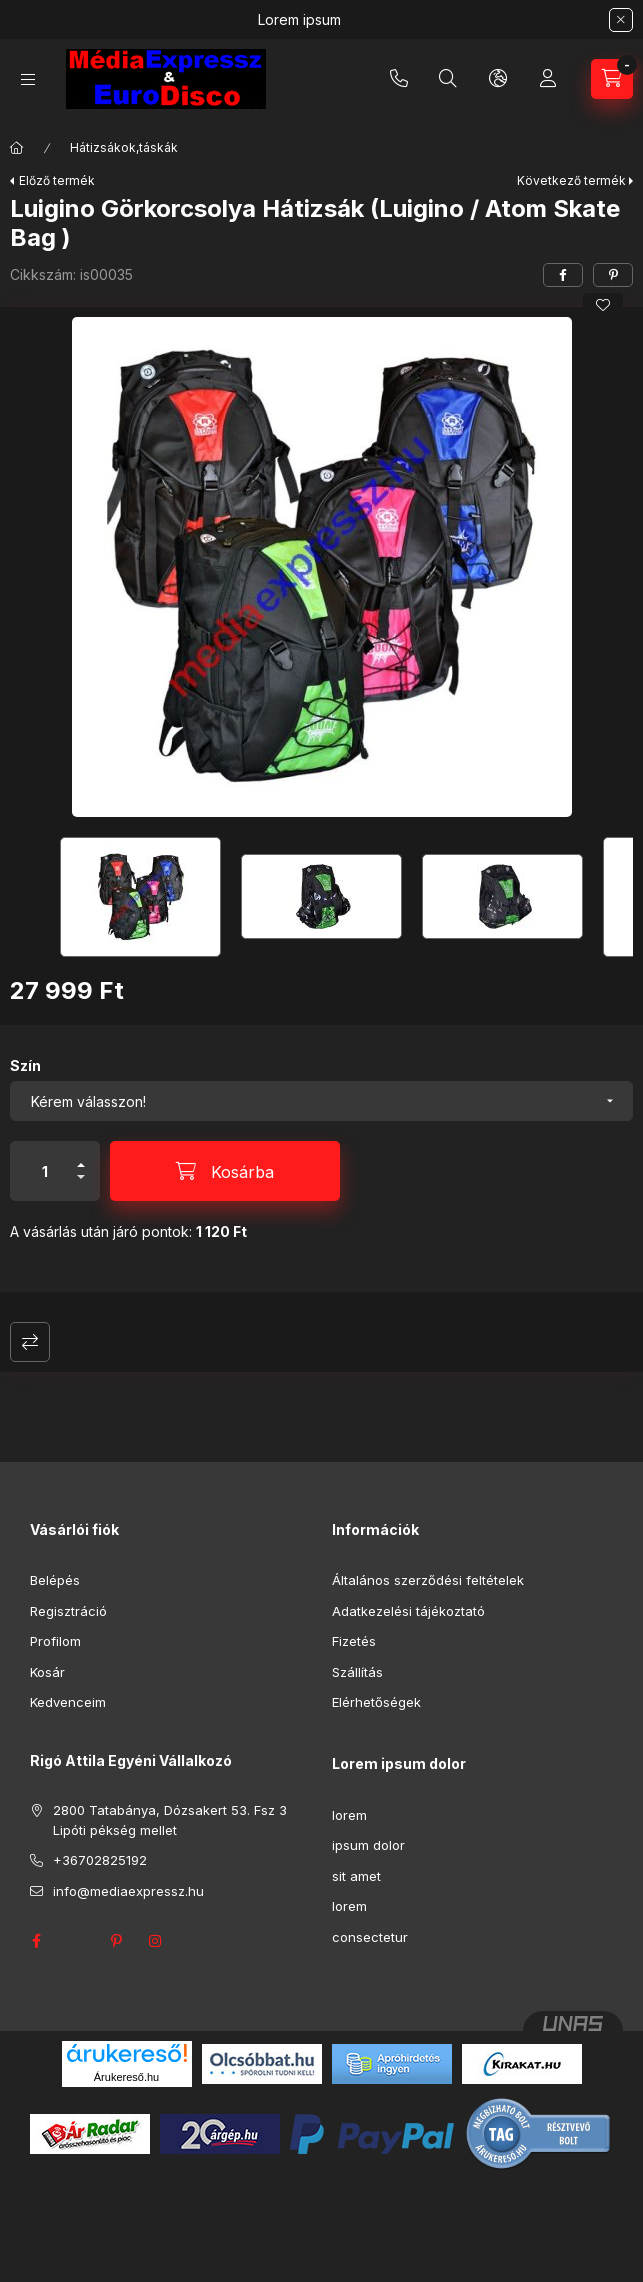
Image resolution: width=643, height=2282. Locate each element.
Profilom (55, 1641)
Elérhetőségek (376, 1702)
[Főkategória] (17, 148)
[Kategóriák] (28, 79)
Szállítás (357, 1672)
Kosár (47, 1672)
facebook (36, 1941)
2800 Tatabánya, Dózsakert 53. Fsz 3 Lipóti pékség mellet (170, 1820)
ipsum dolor (368, 1845)
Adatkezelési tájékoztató (408, 1611)
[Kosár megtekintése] (612, 79)
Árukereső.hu (126, 2077)
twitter (76, 1941)
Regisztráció (68, 1611)
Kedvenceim (68, 1702)
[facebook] (563, 275)
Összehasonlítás (30, 1342)
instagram (156, 1941)
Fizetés (354, 1641)
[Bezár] (621, 20)
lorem (349, 1815)
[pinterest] (613, 275)
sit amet (356, 1876)
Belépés (55, 1580)
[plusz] (81, 1156)
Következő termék (571, 180)
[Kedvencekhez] (603, 305)
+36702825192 (399, 79)
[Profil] (548, 79)
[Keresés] (448, 79)
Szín (25, 1065)
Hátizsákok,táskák (124, 147)
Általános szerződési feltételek (428, 1580)
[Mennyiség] (45, 1171)
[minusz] (81, 1185)
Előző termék (57, 180)
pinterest (116, 1941)
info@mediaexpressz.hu (128, 1891)
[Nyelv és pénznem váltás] (498, 79)
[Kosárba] (225, 1171)
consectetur (370, 1937)
